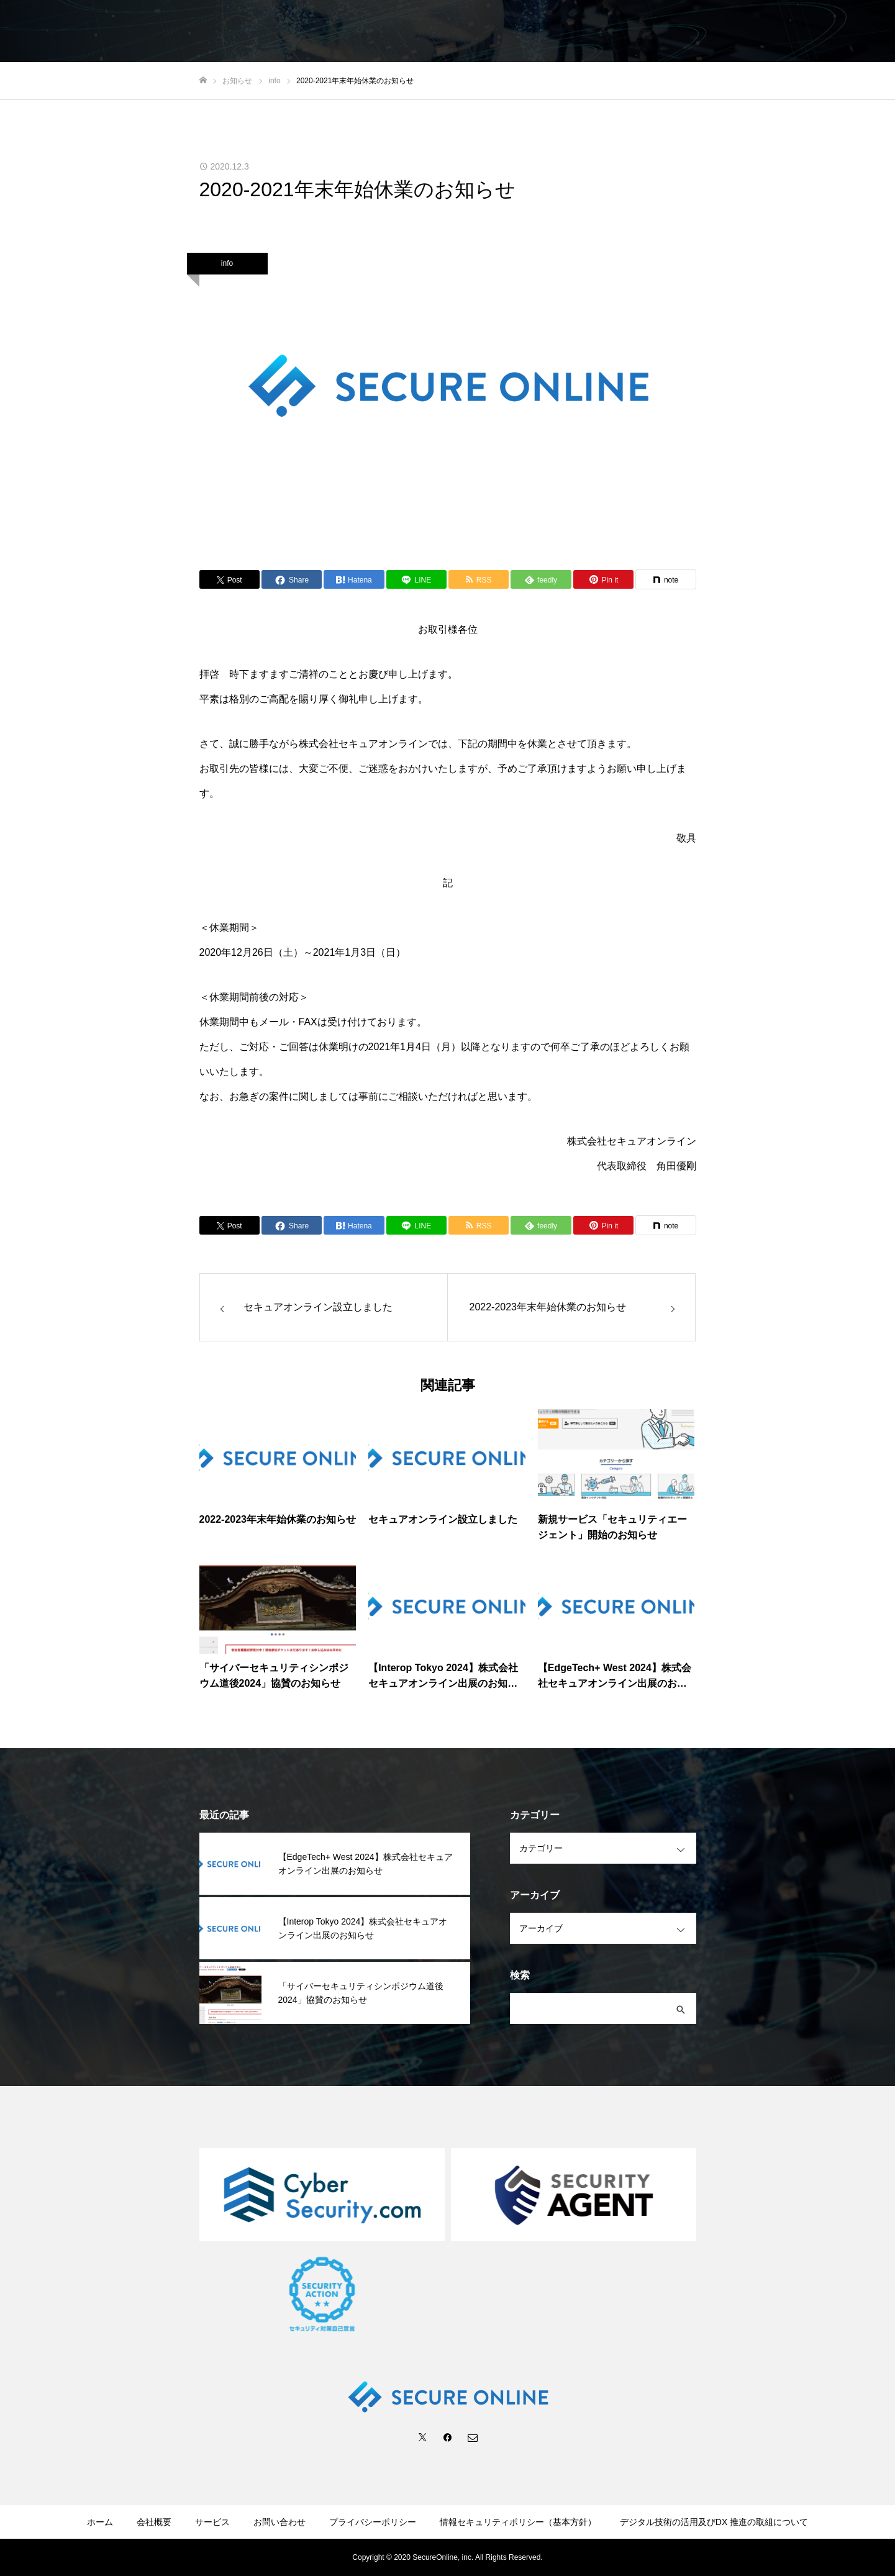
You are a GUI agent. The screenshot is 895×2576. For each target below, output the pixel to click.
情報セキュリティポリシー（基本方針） (518, 2522)
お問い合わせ (279, 2522)
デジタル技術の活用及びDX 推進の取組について (714, 2522)
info (227, 263)
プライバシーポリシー (372, 2522)
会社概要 (154, 2522)
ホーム (100, 2522)
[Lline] (416, 579)
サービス (212, 2522)
